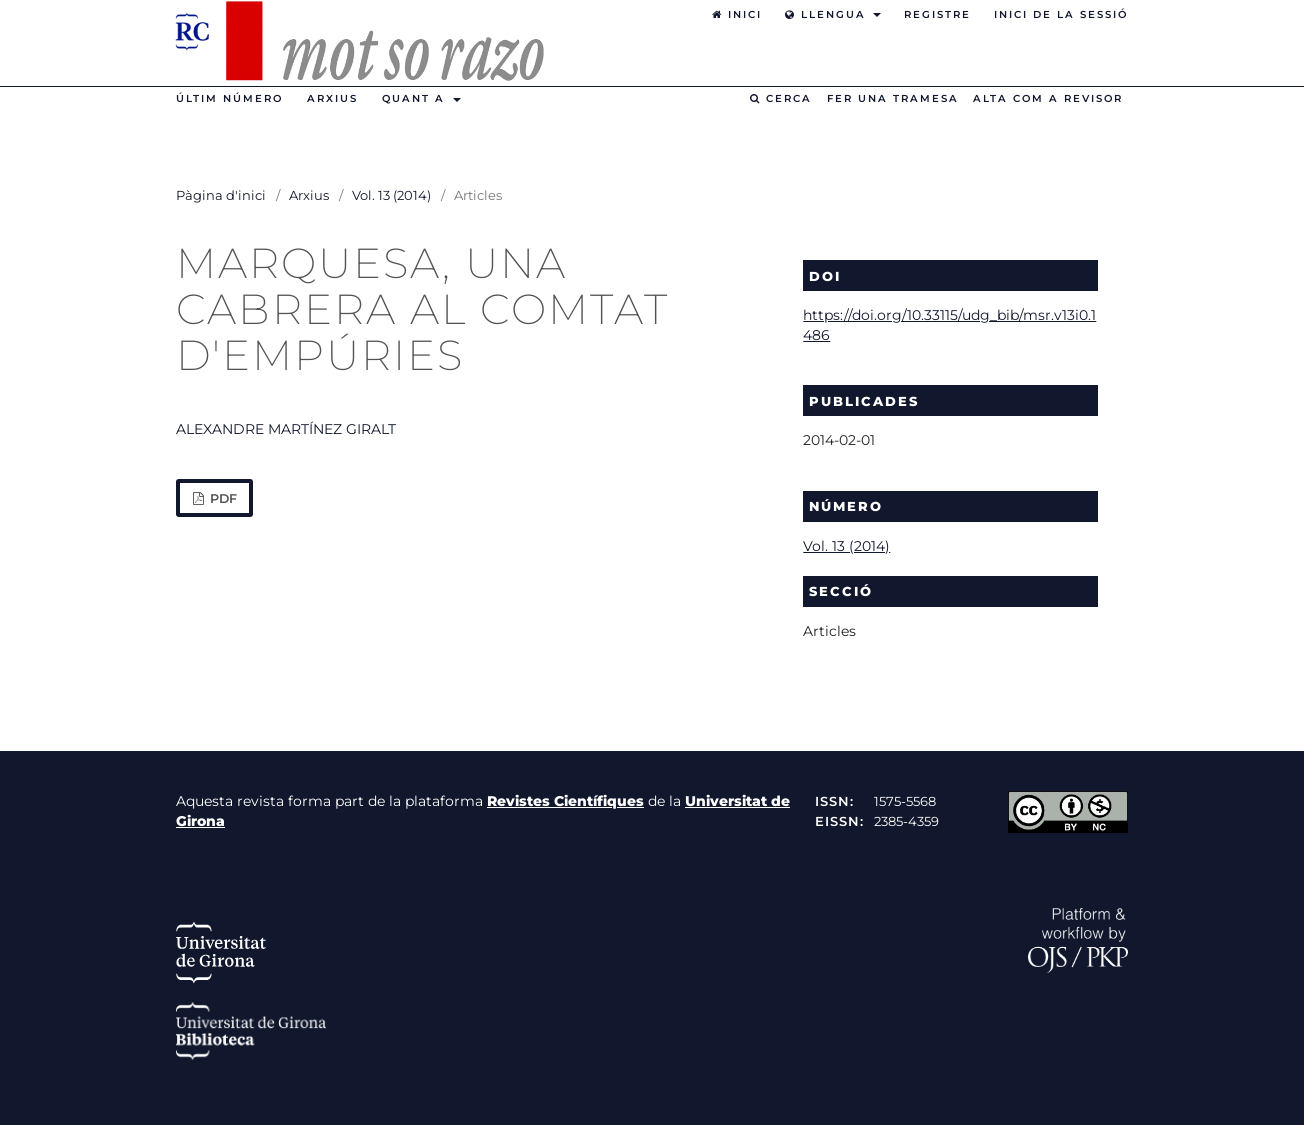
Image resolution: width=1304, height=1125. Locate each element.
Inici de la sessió (1061, 14)
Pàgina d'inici (221, 195)
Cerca (781, 98)
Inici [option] (737, 14)
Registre (937, 14)
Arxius (332, 98)
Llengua (828, 14)
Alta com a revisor (1048, 98)
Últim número (229, 98)
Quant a (416, 98)
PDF (222, 498)
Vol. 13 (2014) (391, 195)
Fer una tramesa (893, 98)
